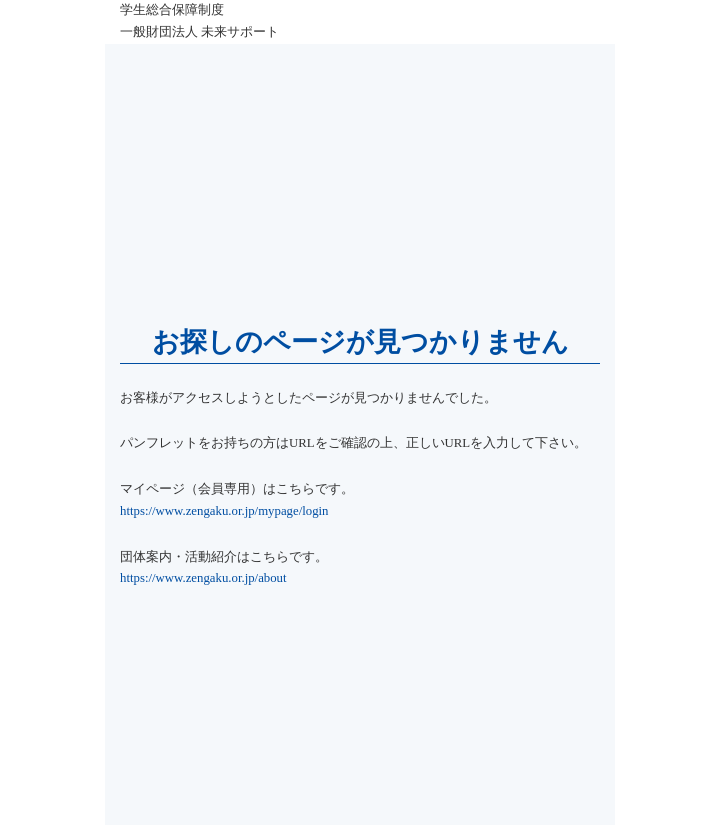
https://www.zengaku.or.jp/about (203, 578)
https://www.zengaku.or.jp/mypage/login (224, 511)
